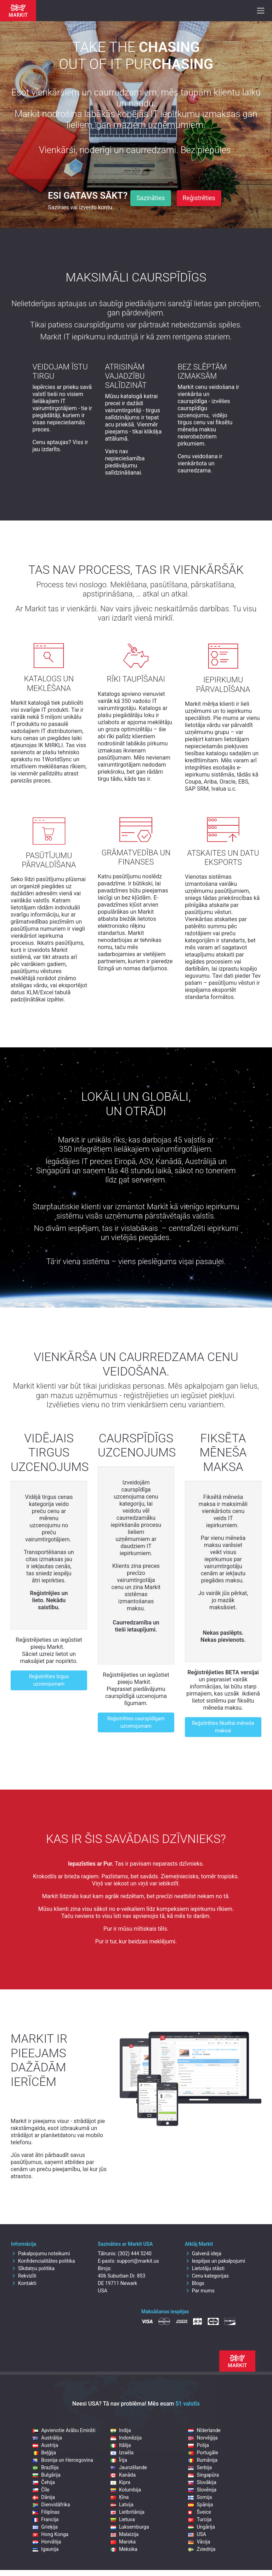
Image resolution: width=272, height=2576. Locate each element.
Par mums (200, 2290)
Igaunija (45, 2549)
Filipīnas (46, 2512)
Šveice (199, 2512)
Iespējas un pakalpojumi (215, 2261)
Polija (198, 2445)
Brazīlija (45, 2467)
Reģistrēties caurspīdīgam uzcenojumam (136, 1722)
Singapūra (203, 2475)
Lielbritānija (127, 2512)
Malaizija (124, 2534)
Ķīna (119, 2497)
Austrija (45, 2445)
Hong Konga (50, 2534)
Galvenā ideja (203, 2253)
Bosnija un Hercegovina (63, 2460)
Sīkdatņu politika (33, 2268)
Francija (45, 2519)
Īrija (118, 2460)
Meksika (123, 2549)
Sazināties (150, 198)
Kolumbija (125, 2490)
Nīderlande (204, 2430)
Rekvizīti (23, 2276)
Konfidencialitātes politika (43, 2261)
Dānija (44, 2497)
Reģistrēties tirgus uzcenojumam (49, 1680)
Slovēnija (202, 2490)
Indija (120, 2430)
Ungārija (201, 2527)
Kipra (120, 2482)
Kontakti (23, 2283)
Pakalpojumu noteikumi (40, 2253)
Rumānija (202, 2460)
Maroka (123, 2542)
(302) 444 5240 (135, 2253)
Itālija (120, 2445)
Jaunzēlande (128, 2467)
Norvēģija (202, 2438)
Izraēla (122, 2452)
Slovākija (202, 2482)
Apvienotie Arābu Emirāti (64, 2430)
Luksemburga (129, 2527)
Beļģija (44, 2452)
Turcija (199, 2519)
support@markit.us (138, 2261)
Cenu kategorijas (207, 2276)
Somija (200, 2497)
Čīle (41, 2490)
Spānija (200, 2504)
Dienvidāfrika (51, 2504)
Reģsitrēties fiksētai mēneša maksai (223, 1726)
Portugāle (203, 2452)
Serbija (200, 2467)
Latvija (122, 2504)
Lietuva (122, 2519)
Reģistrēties (199, 198)
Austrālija (47, 2438)
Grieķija (45, 2527)
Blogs (194, 2283)
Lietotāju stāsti (205, 2268)
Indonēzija (126, 2438)
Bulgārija (46, 2475)
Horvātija (47, 2542)
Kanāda (123, 2475)
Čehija (44, 2482)
